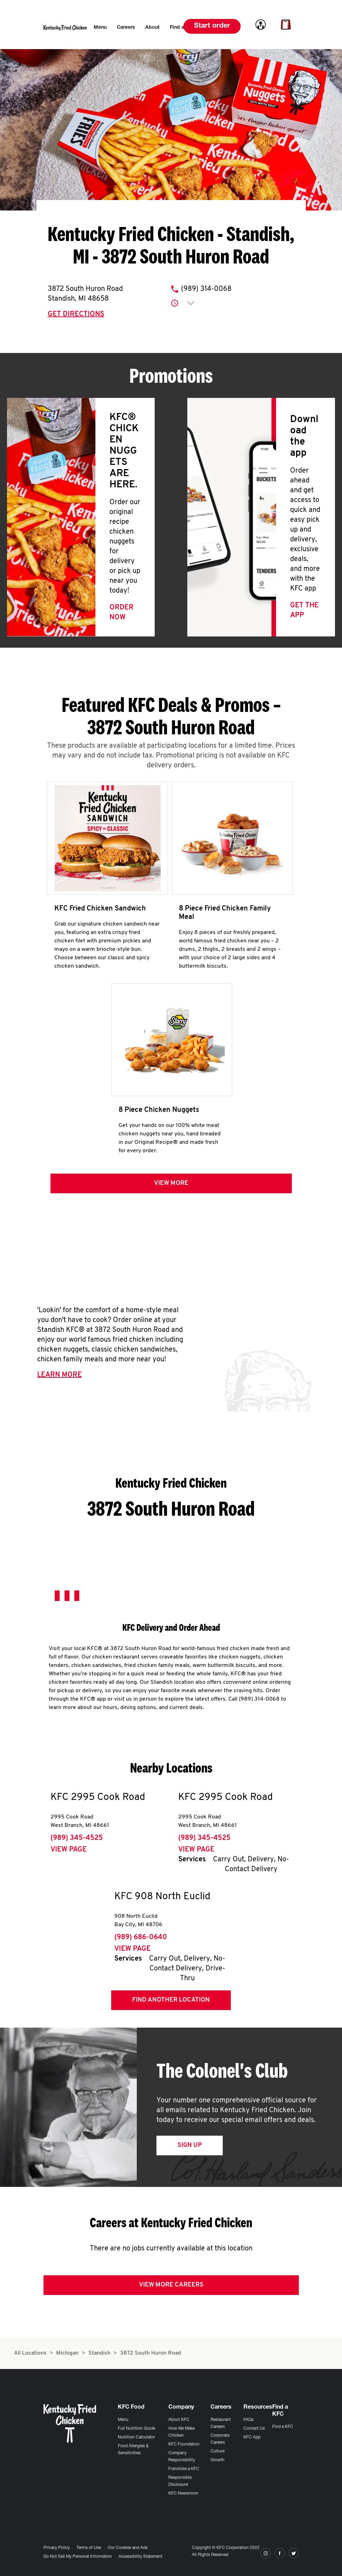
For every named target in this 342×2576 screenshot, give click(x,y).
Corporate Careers (219, 2439)
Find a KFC (282, 2427)
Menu (123, 2420)
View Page (69, 1852)
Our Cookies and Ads (128, 2548)
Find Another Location (171, 2002)
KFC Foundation (184, 2444)
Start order (212, 26)
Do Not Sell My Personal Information (77, 2557)
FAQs (248, 2420)
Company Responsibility (181, 2456)
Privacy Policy (56, 2548)
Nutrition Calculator (136, 2437)
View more (171, 1185)
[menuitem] (100, 27)
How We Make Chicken (181, 2432)
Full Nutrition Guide (136, 2429)
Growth (217, 2460)
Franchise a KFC (183, 2469)
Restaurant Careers (220, 2423)
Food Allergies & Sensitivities (133, 2449)
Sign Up (189, 2147)
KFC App (252, 2437)
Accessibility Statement (140, 2557)
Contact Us (254, 2429)
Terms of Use (88, 2548)
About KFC (178, 2420)
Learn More (59, 1377)
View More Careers (171, 2287)
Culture (217, 2451)
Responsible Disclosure (180, 2481)
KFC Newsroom (183, 2493)
